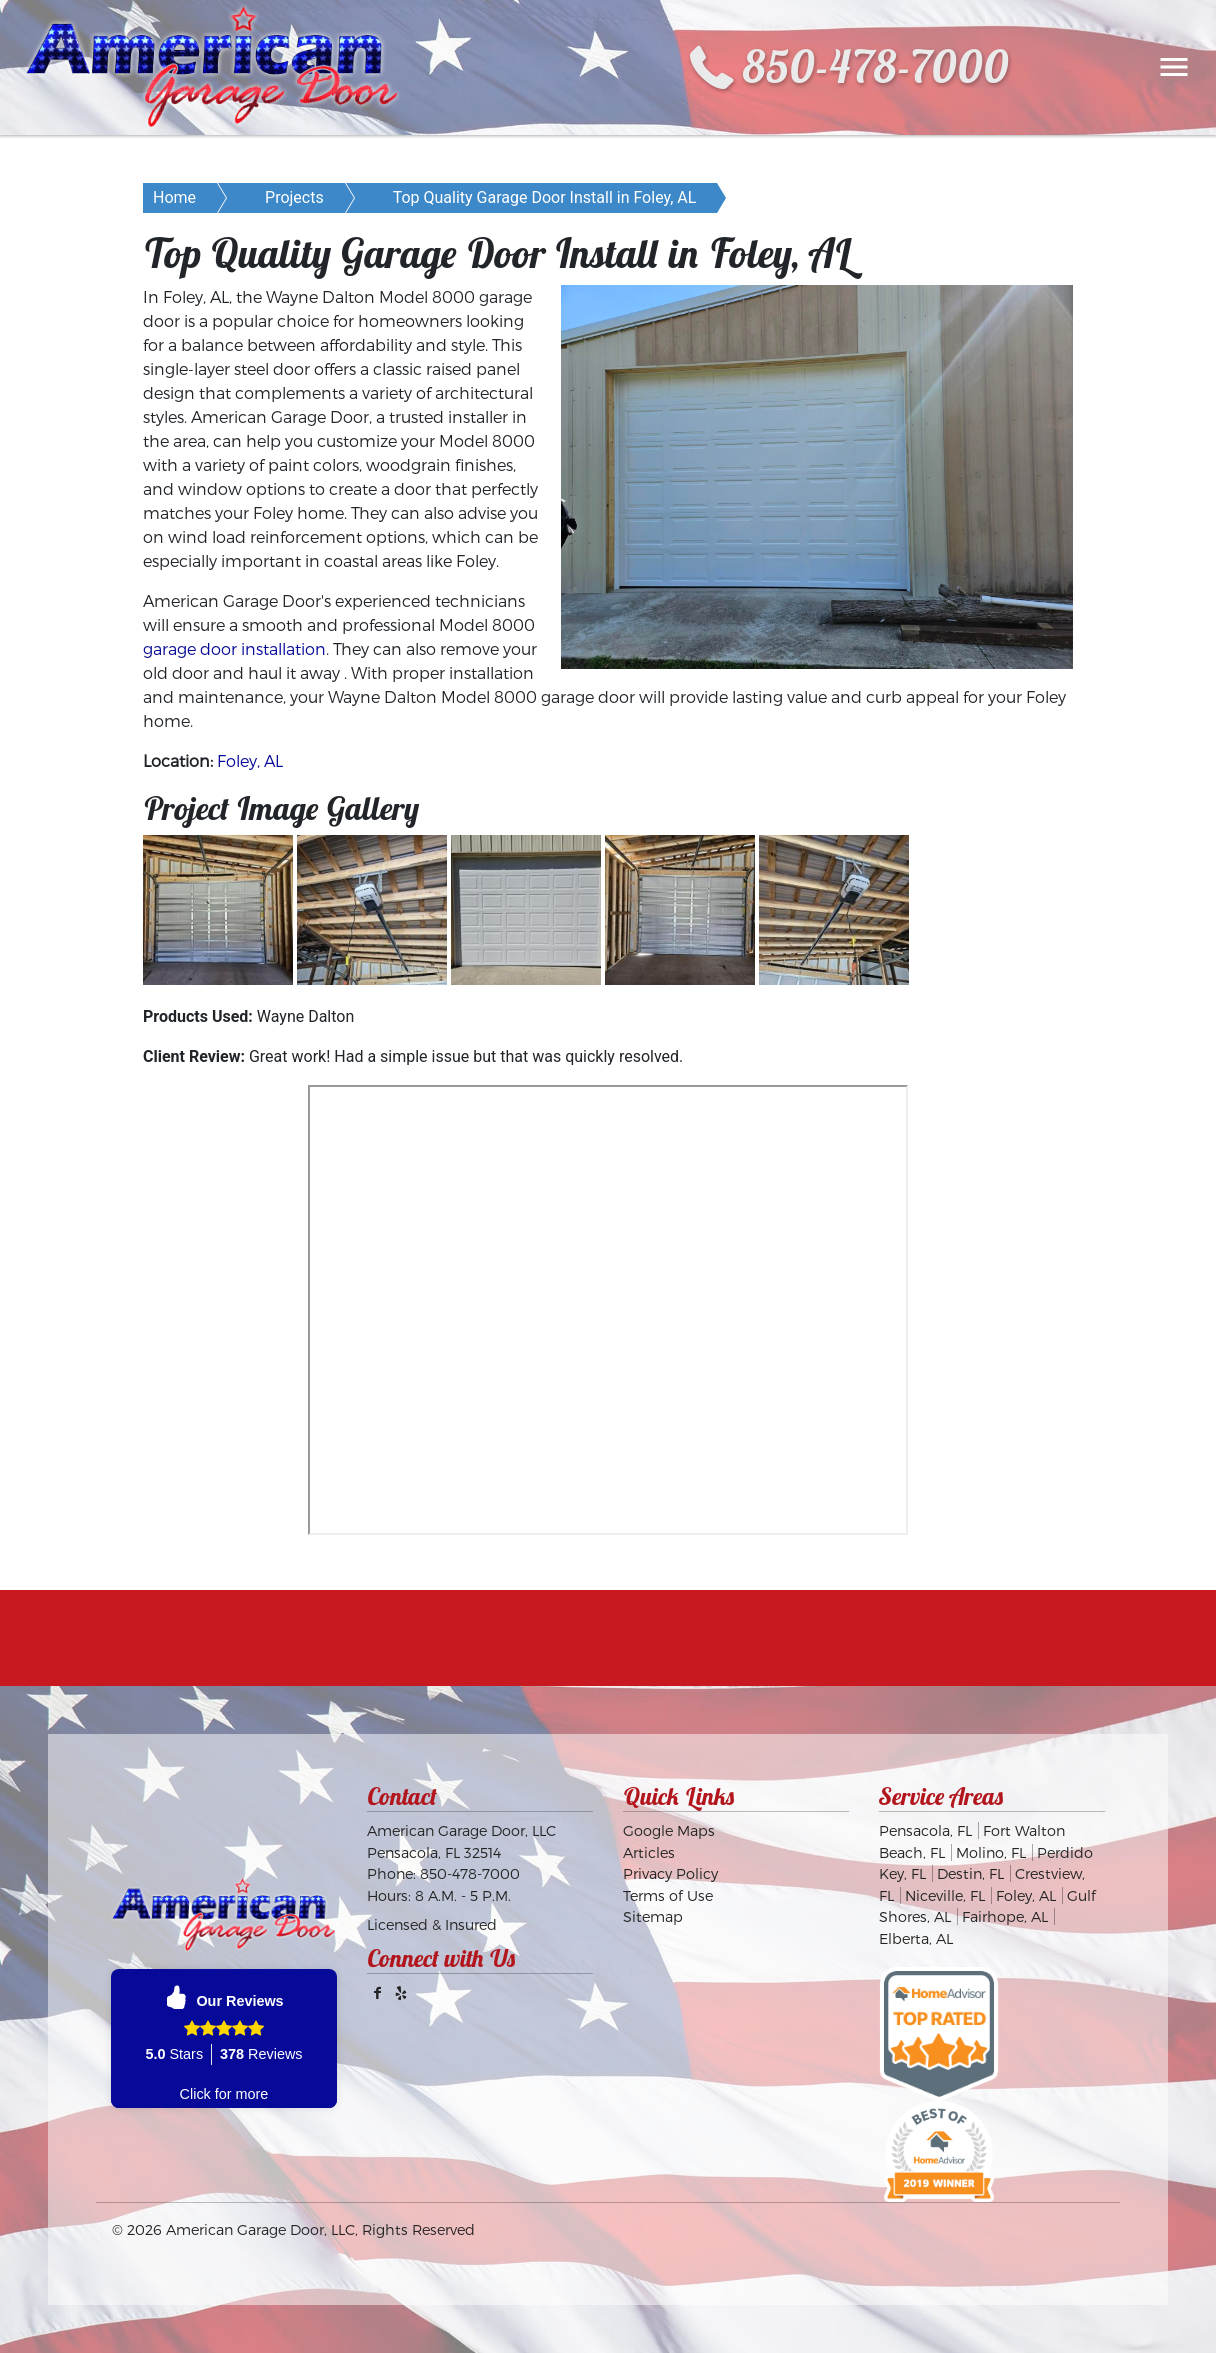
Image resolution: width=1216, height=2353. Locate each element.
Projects (294, 197)
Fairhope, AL (1005, 1916)
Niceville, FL (945, 1895)
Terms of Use (668, 1895)
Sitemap (653, 1916)
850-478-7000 (875, 66)
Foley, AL (250, 760)
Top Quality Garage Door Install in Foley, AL (545, 197)
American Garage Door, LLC (260, 2229)
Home (174, 197)
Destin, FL (970, 1873)
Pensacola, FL (925, 1830)
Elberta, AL (916, 1938)
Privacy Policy (670, 1873)
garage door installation (234, 648)
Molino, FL (991, 1852)
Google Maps (669, 1830)
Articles (649, 1852)
